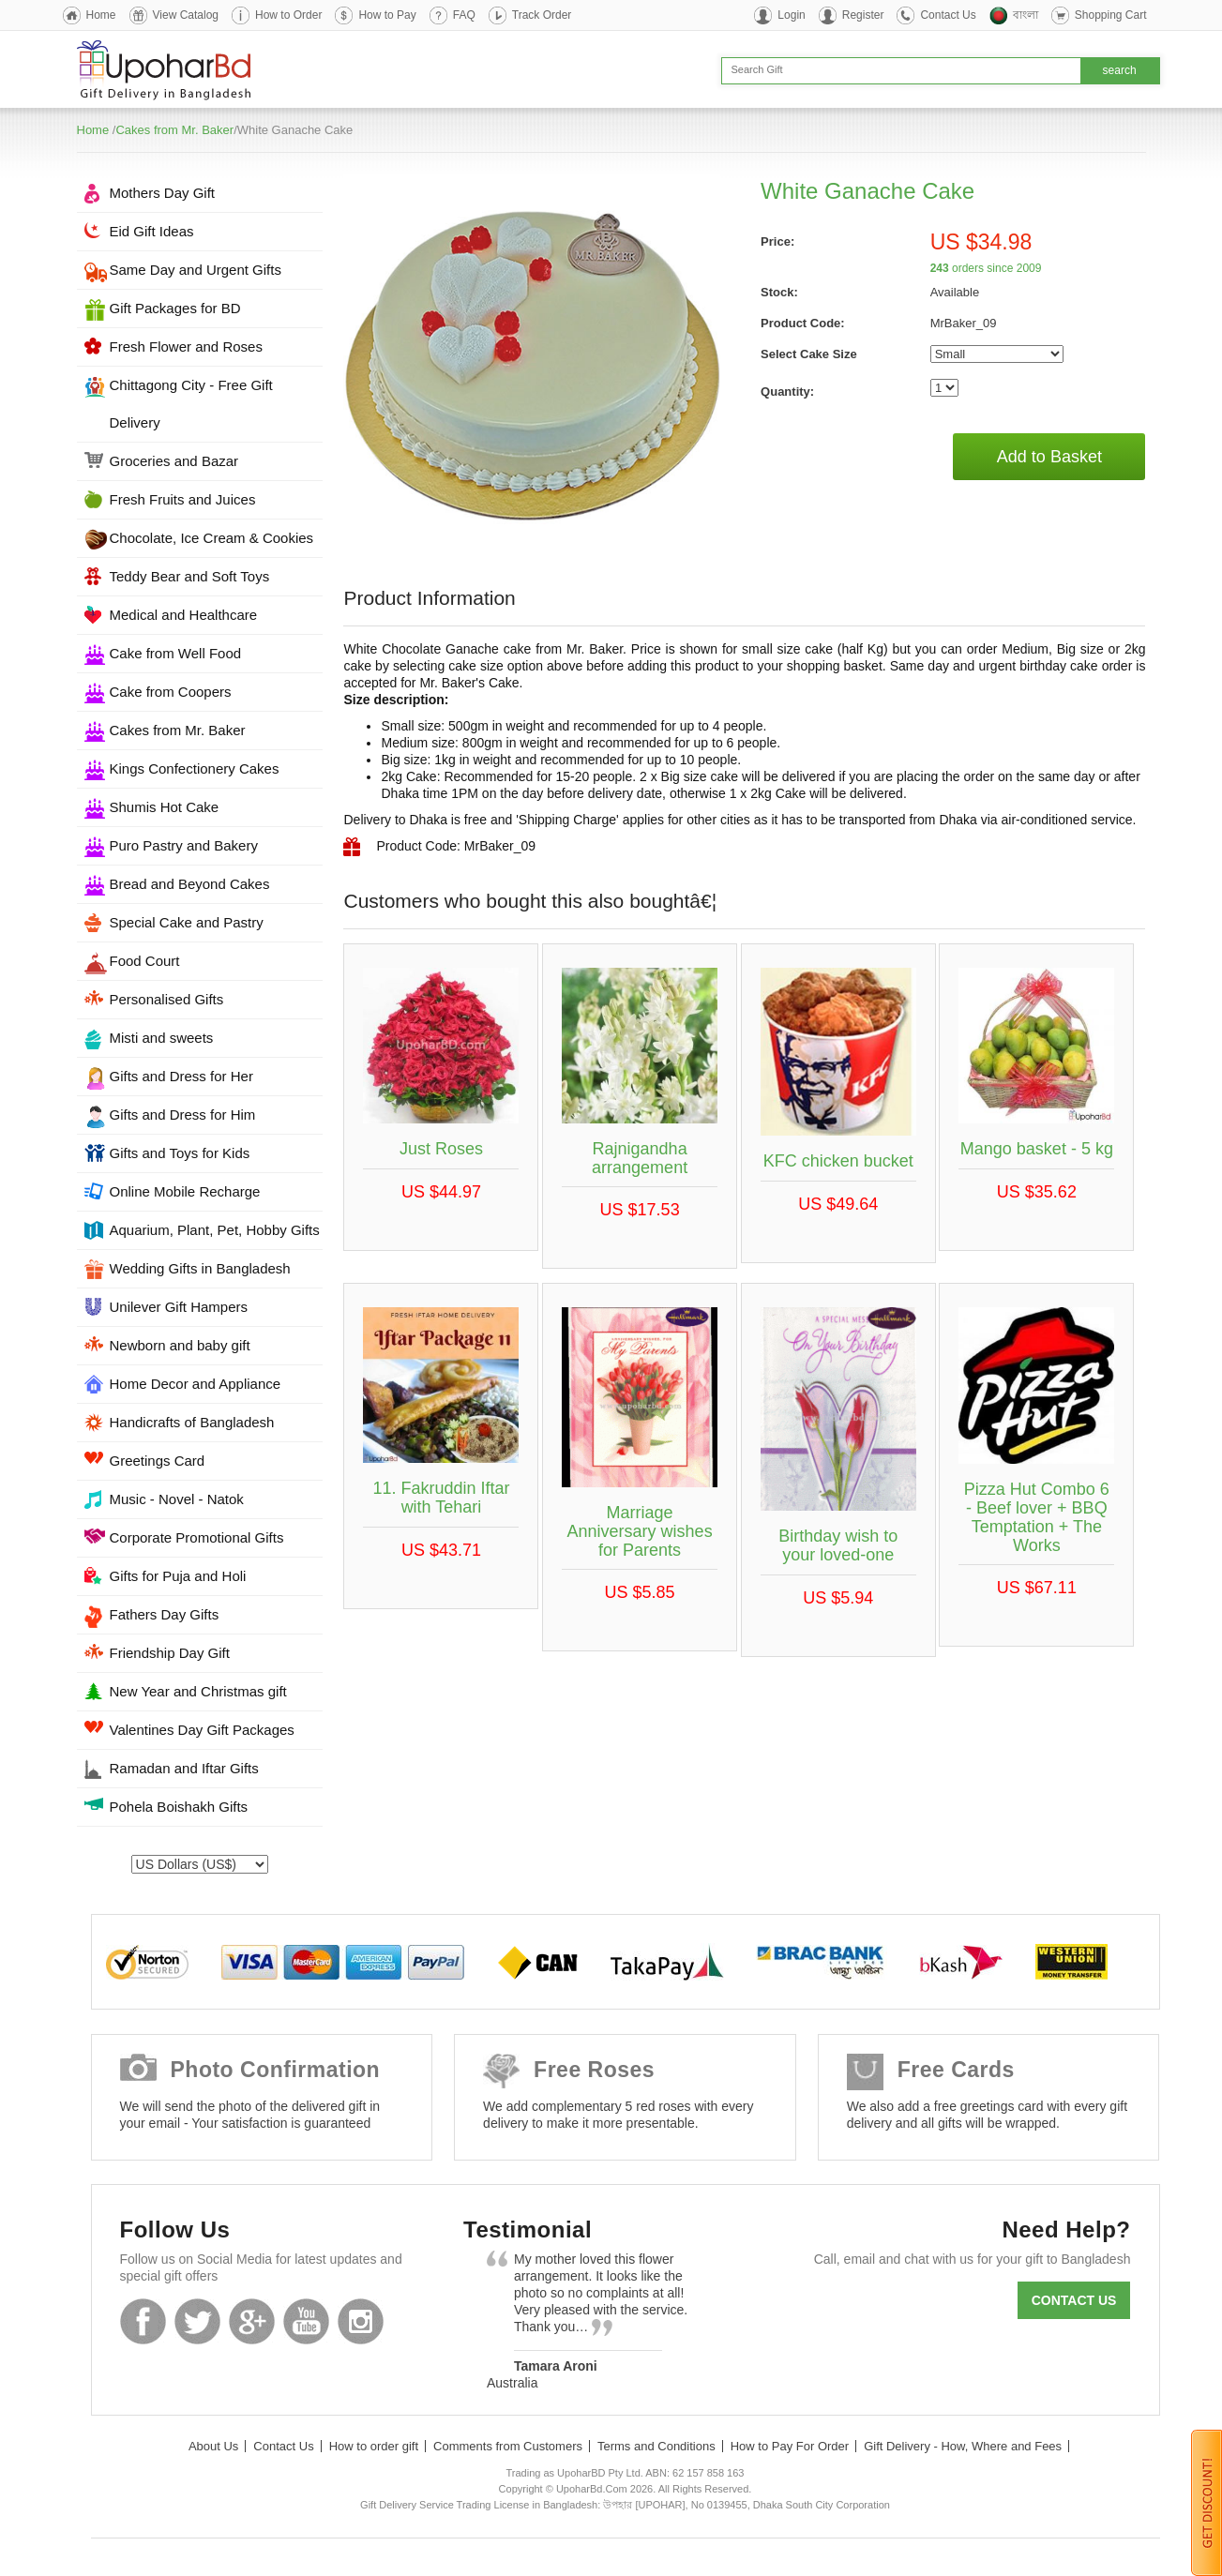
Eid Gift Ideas (152, 231)
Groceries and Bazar (174, 461)
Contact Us (947, 15)
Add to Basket (1049, 456)
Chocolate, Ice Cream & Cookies (212, 538)
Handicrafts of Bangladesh (192, 1422)
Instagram (361, 2321)
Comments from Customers (507, 2446)
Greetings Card (157, 1461)
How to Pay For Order (790, 2446)
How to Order (288, 15)
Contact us (1074, 2300)
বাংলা (1025, 15)
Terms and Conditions (656, 2446)
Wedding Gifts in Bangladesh (200, 1268)
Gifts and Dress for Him (183, 1114)
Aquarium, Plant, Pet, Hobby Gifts (215, 1230)
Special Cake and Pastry (187, 922)
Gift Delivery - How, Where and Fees (963, 2446)
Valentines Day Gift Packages (202, 1730)
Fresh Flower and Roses (186, 346)
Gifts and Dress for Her (181, 1076)
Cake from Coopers (171, 692)
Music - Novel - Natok (177, 1499)
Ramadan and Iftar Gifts (184, 1768)
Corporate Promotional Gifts (197, 1537)
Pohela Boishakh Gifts (179, 1807)
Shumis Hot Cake (164, 807)
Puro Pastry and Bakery (184, 845)
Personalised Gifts (167, 999)
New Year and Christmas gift (198, 1691)
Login (791, 15)
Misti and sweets (162, 1038)
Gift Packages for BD (175, 308)
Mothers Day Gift (163, 193)
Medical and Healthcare (184, 615)
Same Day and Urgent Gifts (195, 270)
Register (863, 15)
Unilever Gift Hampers (179, 1307)
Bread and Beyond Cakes (190, 884)
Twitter (197, 2321)
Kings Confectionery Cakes (194, 768)
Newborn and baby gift (180, 1345)
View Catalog (186, 15)
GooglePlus (252, 2321)
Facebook (143, 2321)
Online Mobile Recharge (185, 1191)
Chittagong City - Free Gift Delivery (191, 403)
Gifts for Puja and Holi (178, 1576)
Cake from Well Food (176, 653)
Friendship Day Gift (170, 1653)
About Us (213, 2446)
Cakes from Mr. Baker (174, 130)
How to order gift (373, 2446)
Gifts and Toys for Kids (180, 1153)
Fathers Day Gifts (164, 1614)
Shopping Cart (1111, 15)
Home (101, 15)
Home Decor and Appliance (195, 1384)
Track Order (542, 15)
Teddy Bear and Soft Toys (190, 576)
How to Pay (386, 15)
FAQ (464, 15)
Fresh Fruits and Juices (183, 499)
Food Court (145, 961)
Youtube (306, 2321)
